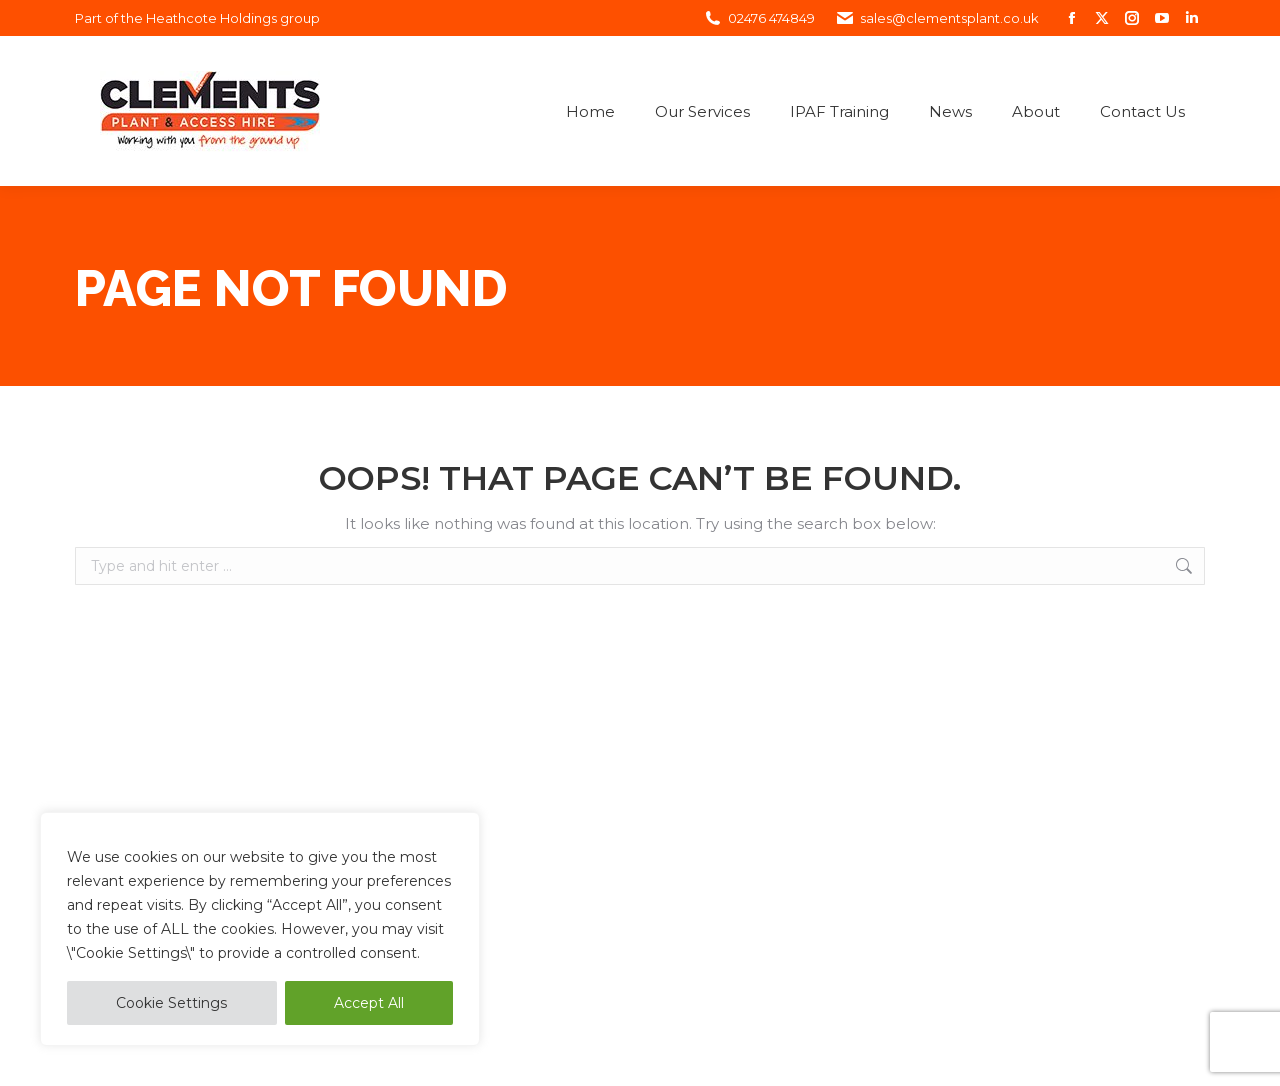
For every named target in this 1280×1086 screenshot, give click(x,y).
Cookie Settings (171, 1003)
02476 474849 (759, 18)
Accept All (369, 1003)
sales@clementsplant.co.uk (937, 18)
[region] (260, 929)
